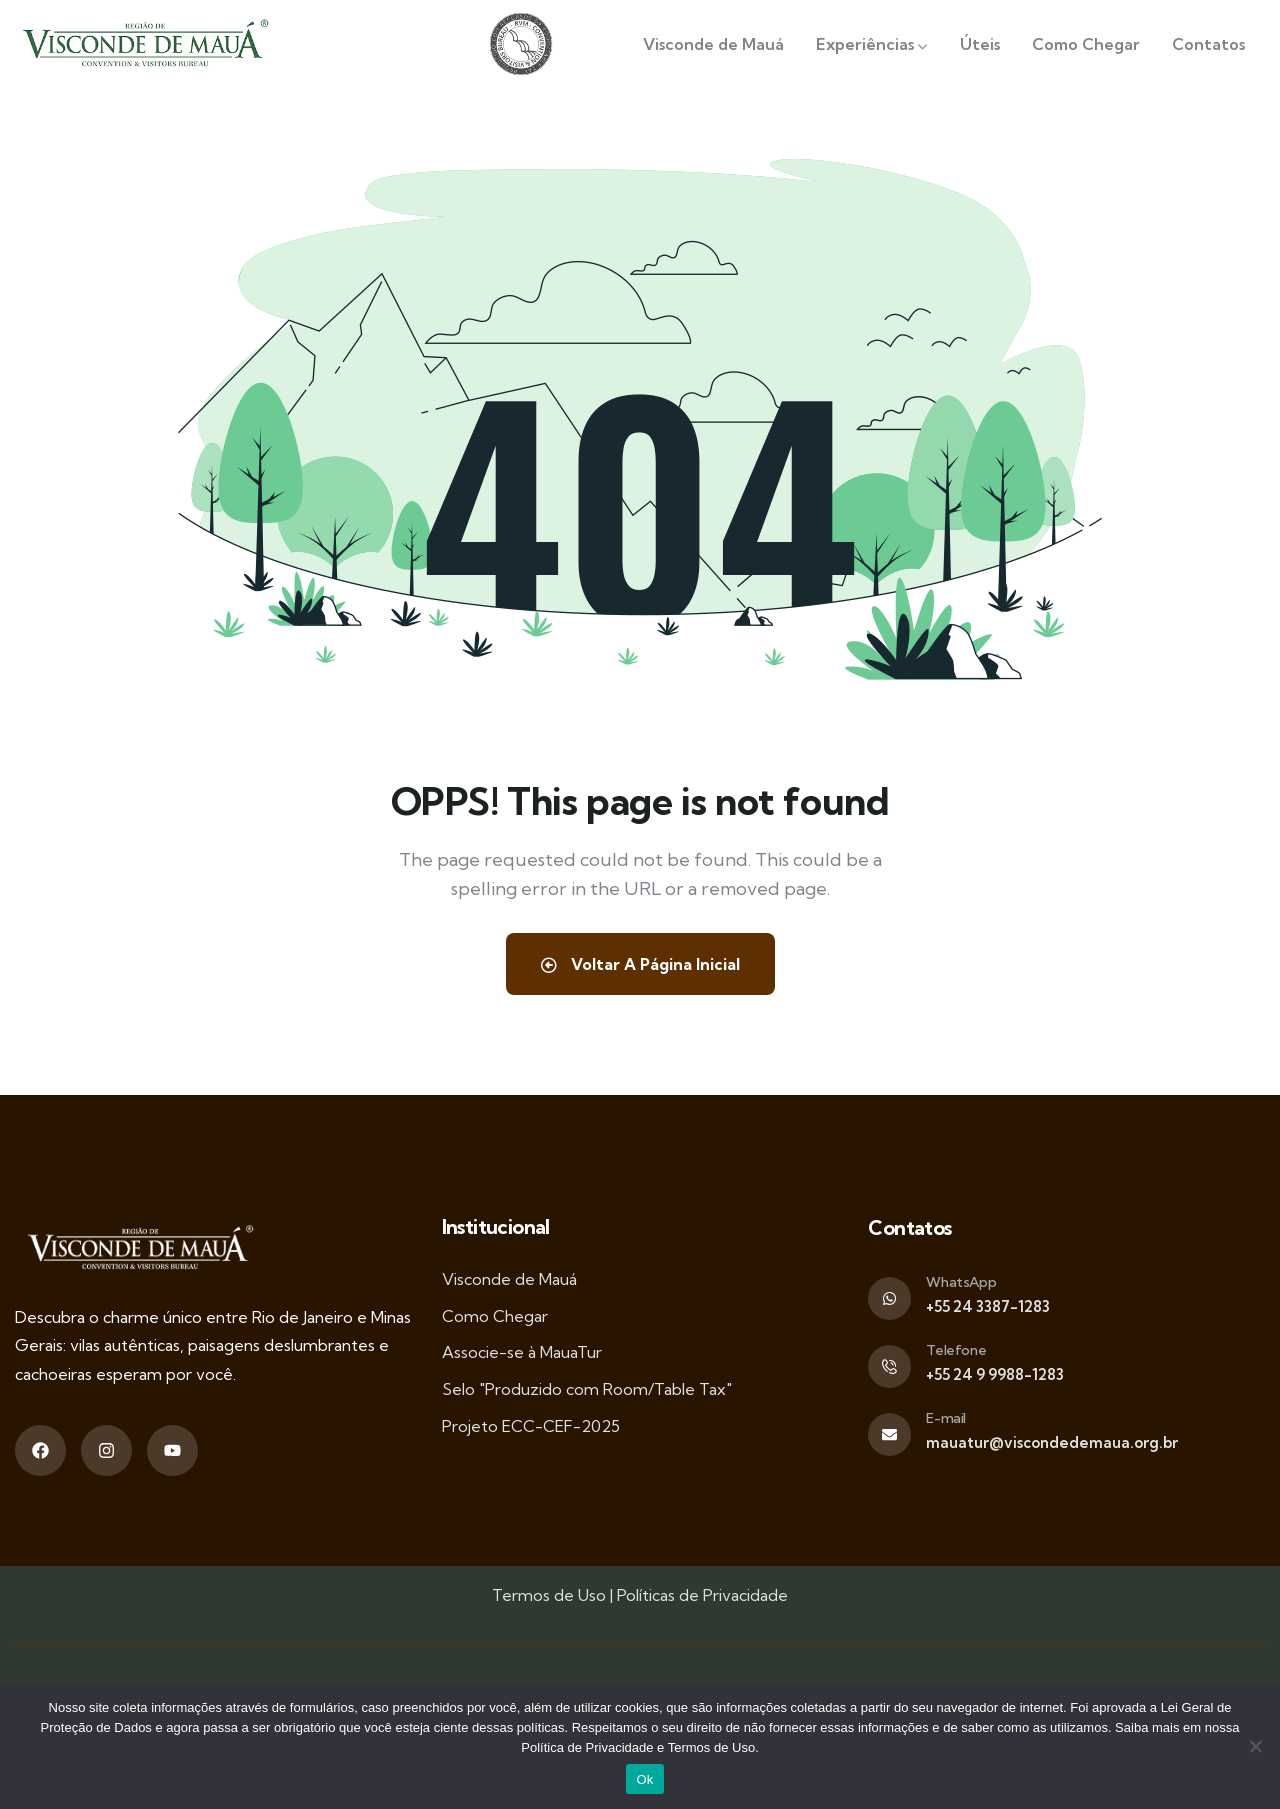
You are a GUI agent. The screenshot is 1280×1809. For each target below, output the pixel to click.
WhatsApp (961, 1282)
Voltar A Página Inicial (640, 964)
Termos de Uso (549, 1595)
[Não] (1255, 1746)
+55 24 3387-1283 (988, 1306)
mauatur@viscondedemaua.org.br (1052, 1442)
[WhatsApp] (889, 1298)
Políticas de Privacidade (702, 1595)
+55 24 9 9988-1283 (995, 1374)
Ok (644, 1779)
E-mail (946, 1418)
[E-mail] (889, 1434)
